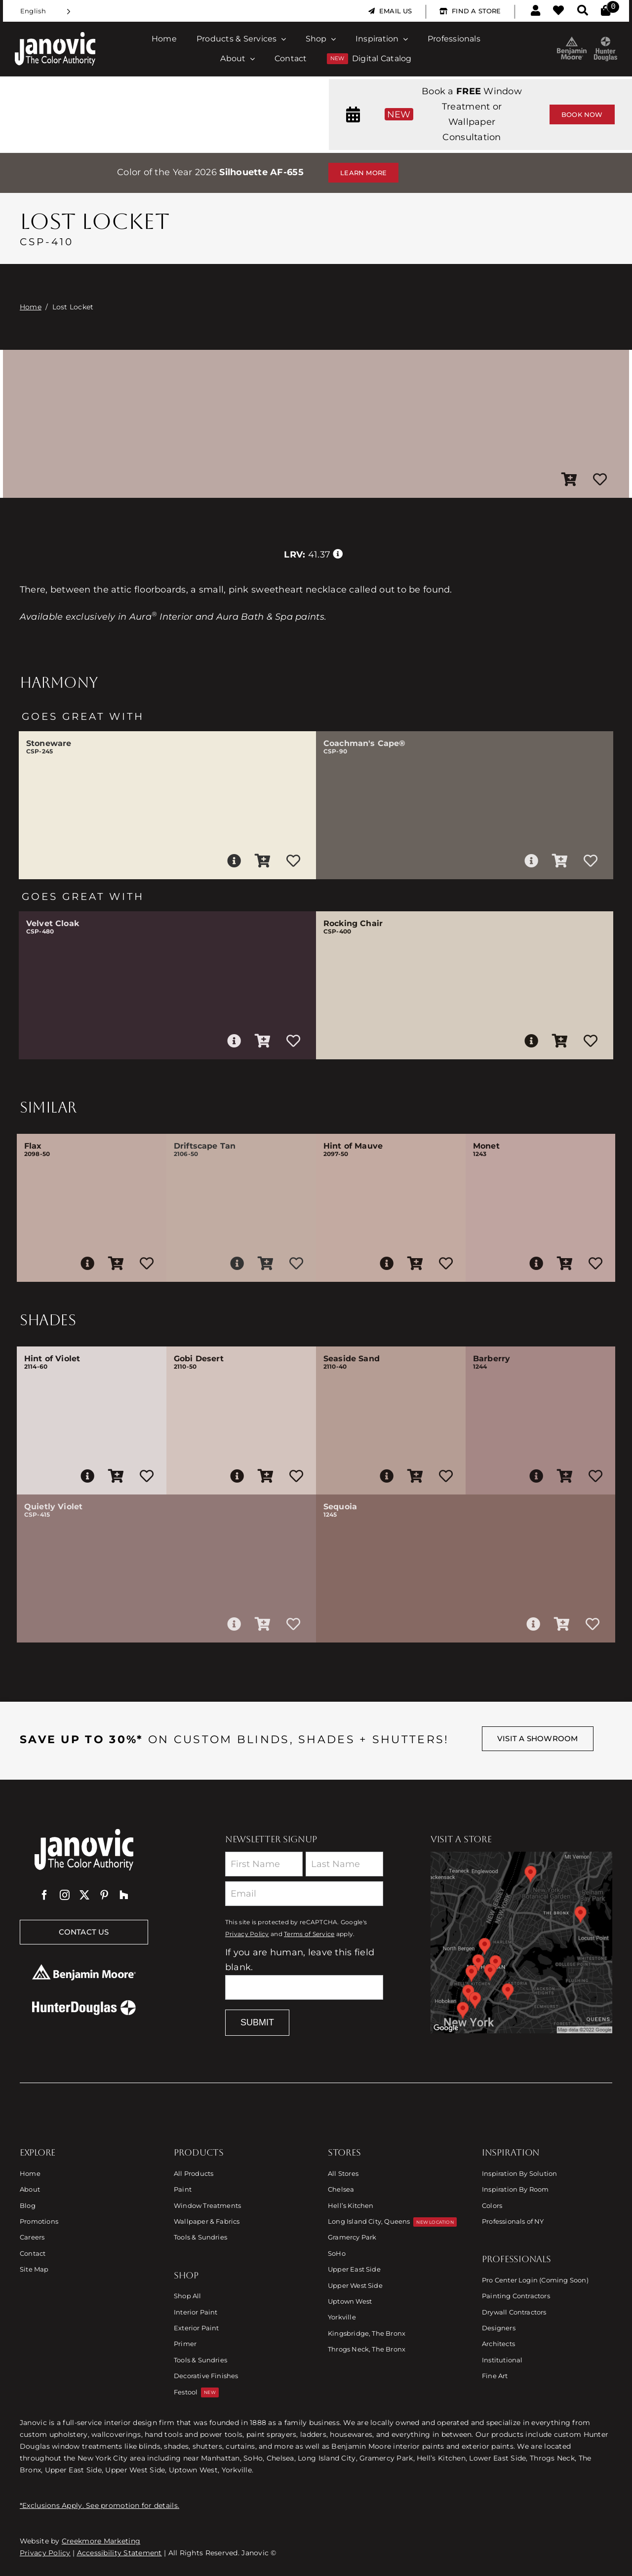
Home (30, 306)
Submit (257, 2022)
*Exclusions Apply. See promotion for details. (99, 2505)
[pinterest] (104, 1895)
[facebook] (44, 1895)
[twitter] (84, 1895)
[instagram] (65, 1895)
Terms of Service (309, 1934)
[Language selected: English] (45, 11)
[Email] (304, 1893)
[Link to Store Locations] (521, 1942)
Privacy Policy (247, 1934)
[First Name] (264, 1864)
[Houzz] (123, 1895)
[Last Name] (344, 1864)
